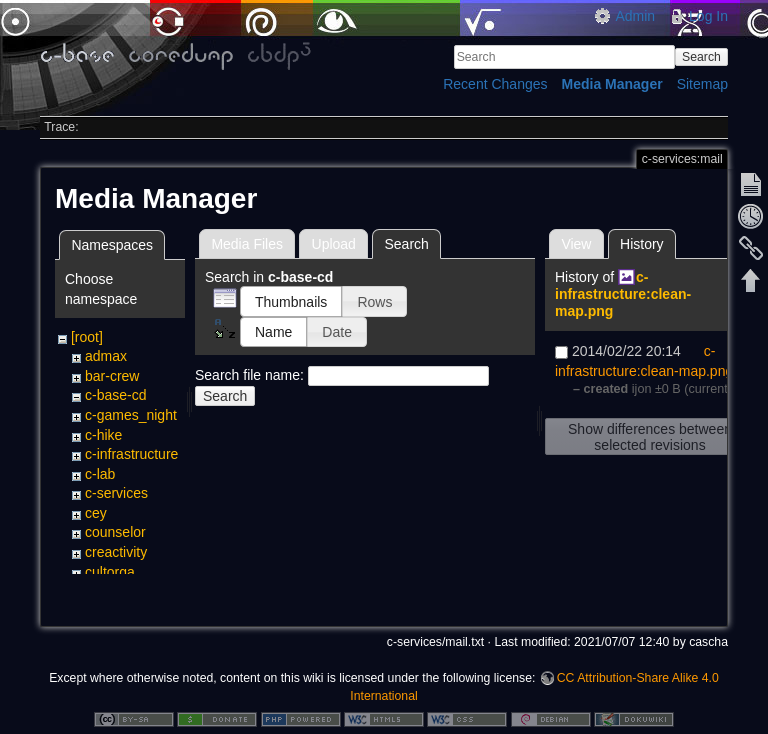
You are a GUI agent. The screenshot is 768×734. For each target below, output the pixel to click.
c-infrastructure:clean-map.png (623, 294)
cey (96, 513)
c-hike (103, 435)
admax (106, 356)
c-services (116, 493)
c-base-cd (115, 395)
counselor (115, 532)
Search (701, 57)
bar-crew (112, 376)
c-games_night (131, 415)
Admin (635, 16)
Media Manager (612, 84)
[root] (87, 337)
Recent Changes (495, 84)
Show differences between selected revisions (650, 437)
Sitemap (702, 84)
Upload (334, 244)
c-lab (100, 474)
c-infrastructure (131, 454)
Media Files (247, 244)
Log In (708, 16)
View (576, 244)
